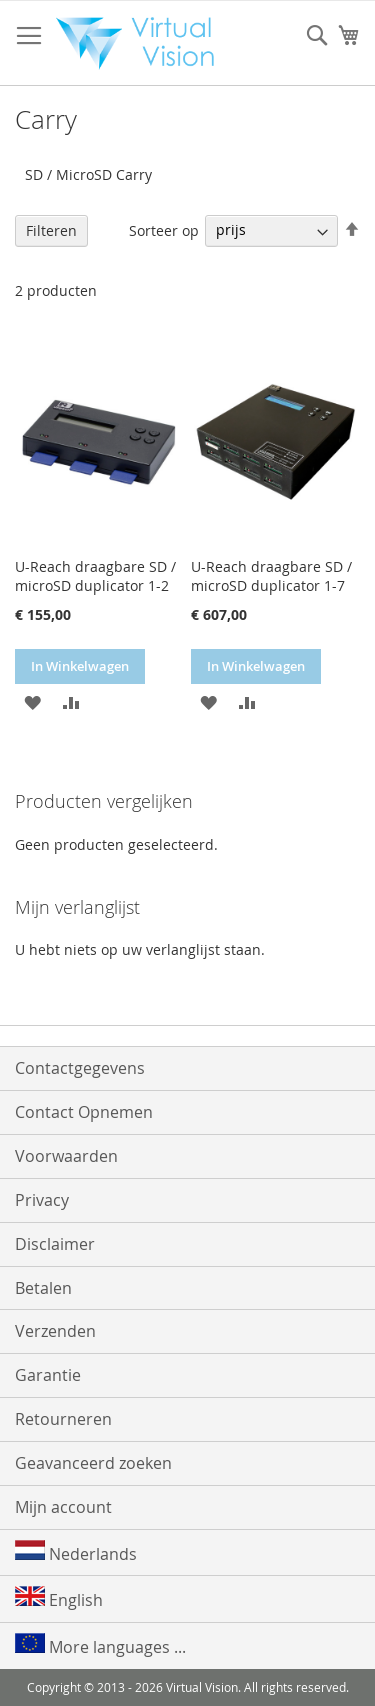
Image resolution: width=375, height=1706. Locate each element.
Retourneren (63, 1419)
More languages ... (100, 1645)
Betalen (43, 1288)
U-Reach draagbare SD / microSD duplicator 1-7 (271, 576)
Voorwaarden (66, 1156)
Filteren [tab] (51, 230)
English (59, 1598)
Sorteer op (164, 229)
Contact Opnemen (84, 1112)
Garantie (48, 1375)
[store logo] (141, 43)
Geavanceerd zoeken (93, 1463)
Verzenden (55, 1331)
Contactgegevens (80, 1068)
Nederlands (76, 1552)
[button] (32, 701)
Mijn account (63, 1507)
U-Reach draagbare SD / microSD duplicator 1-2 (95, 576)
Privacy (42, 1200)
